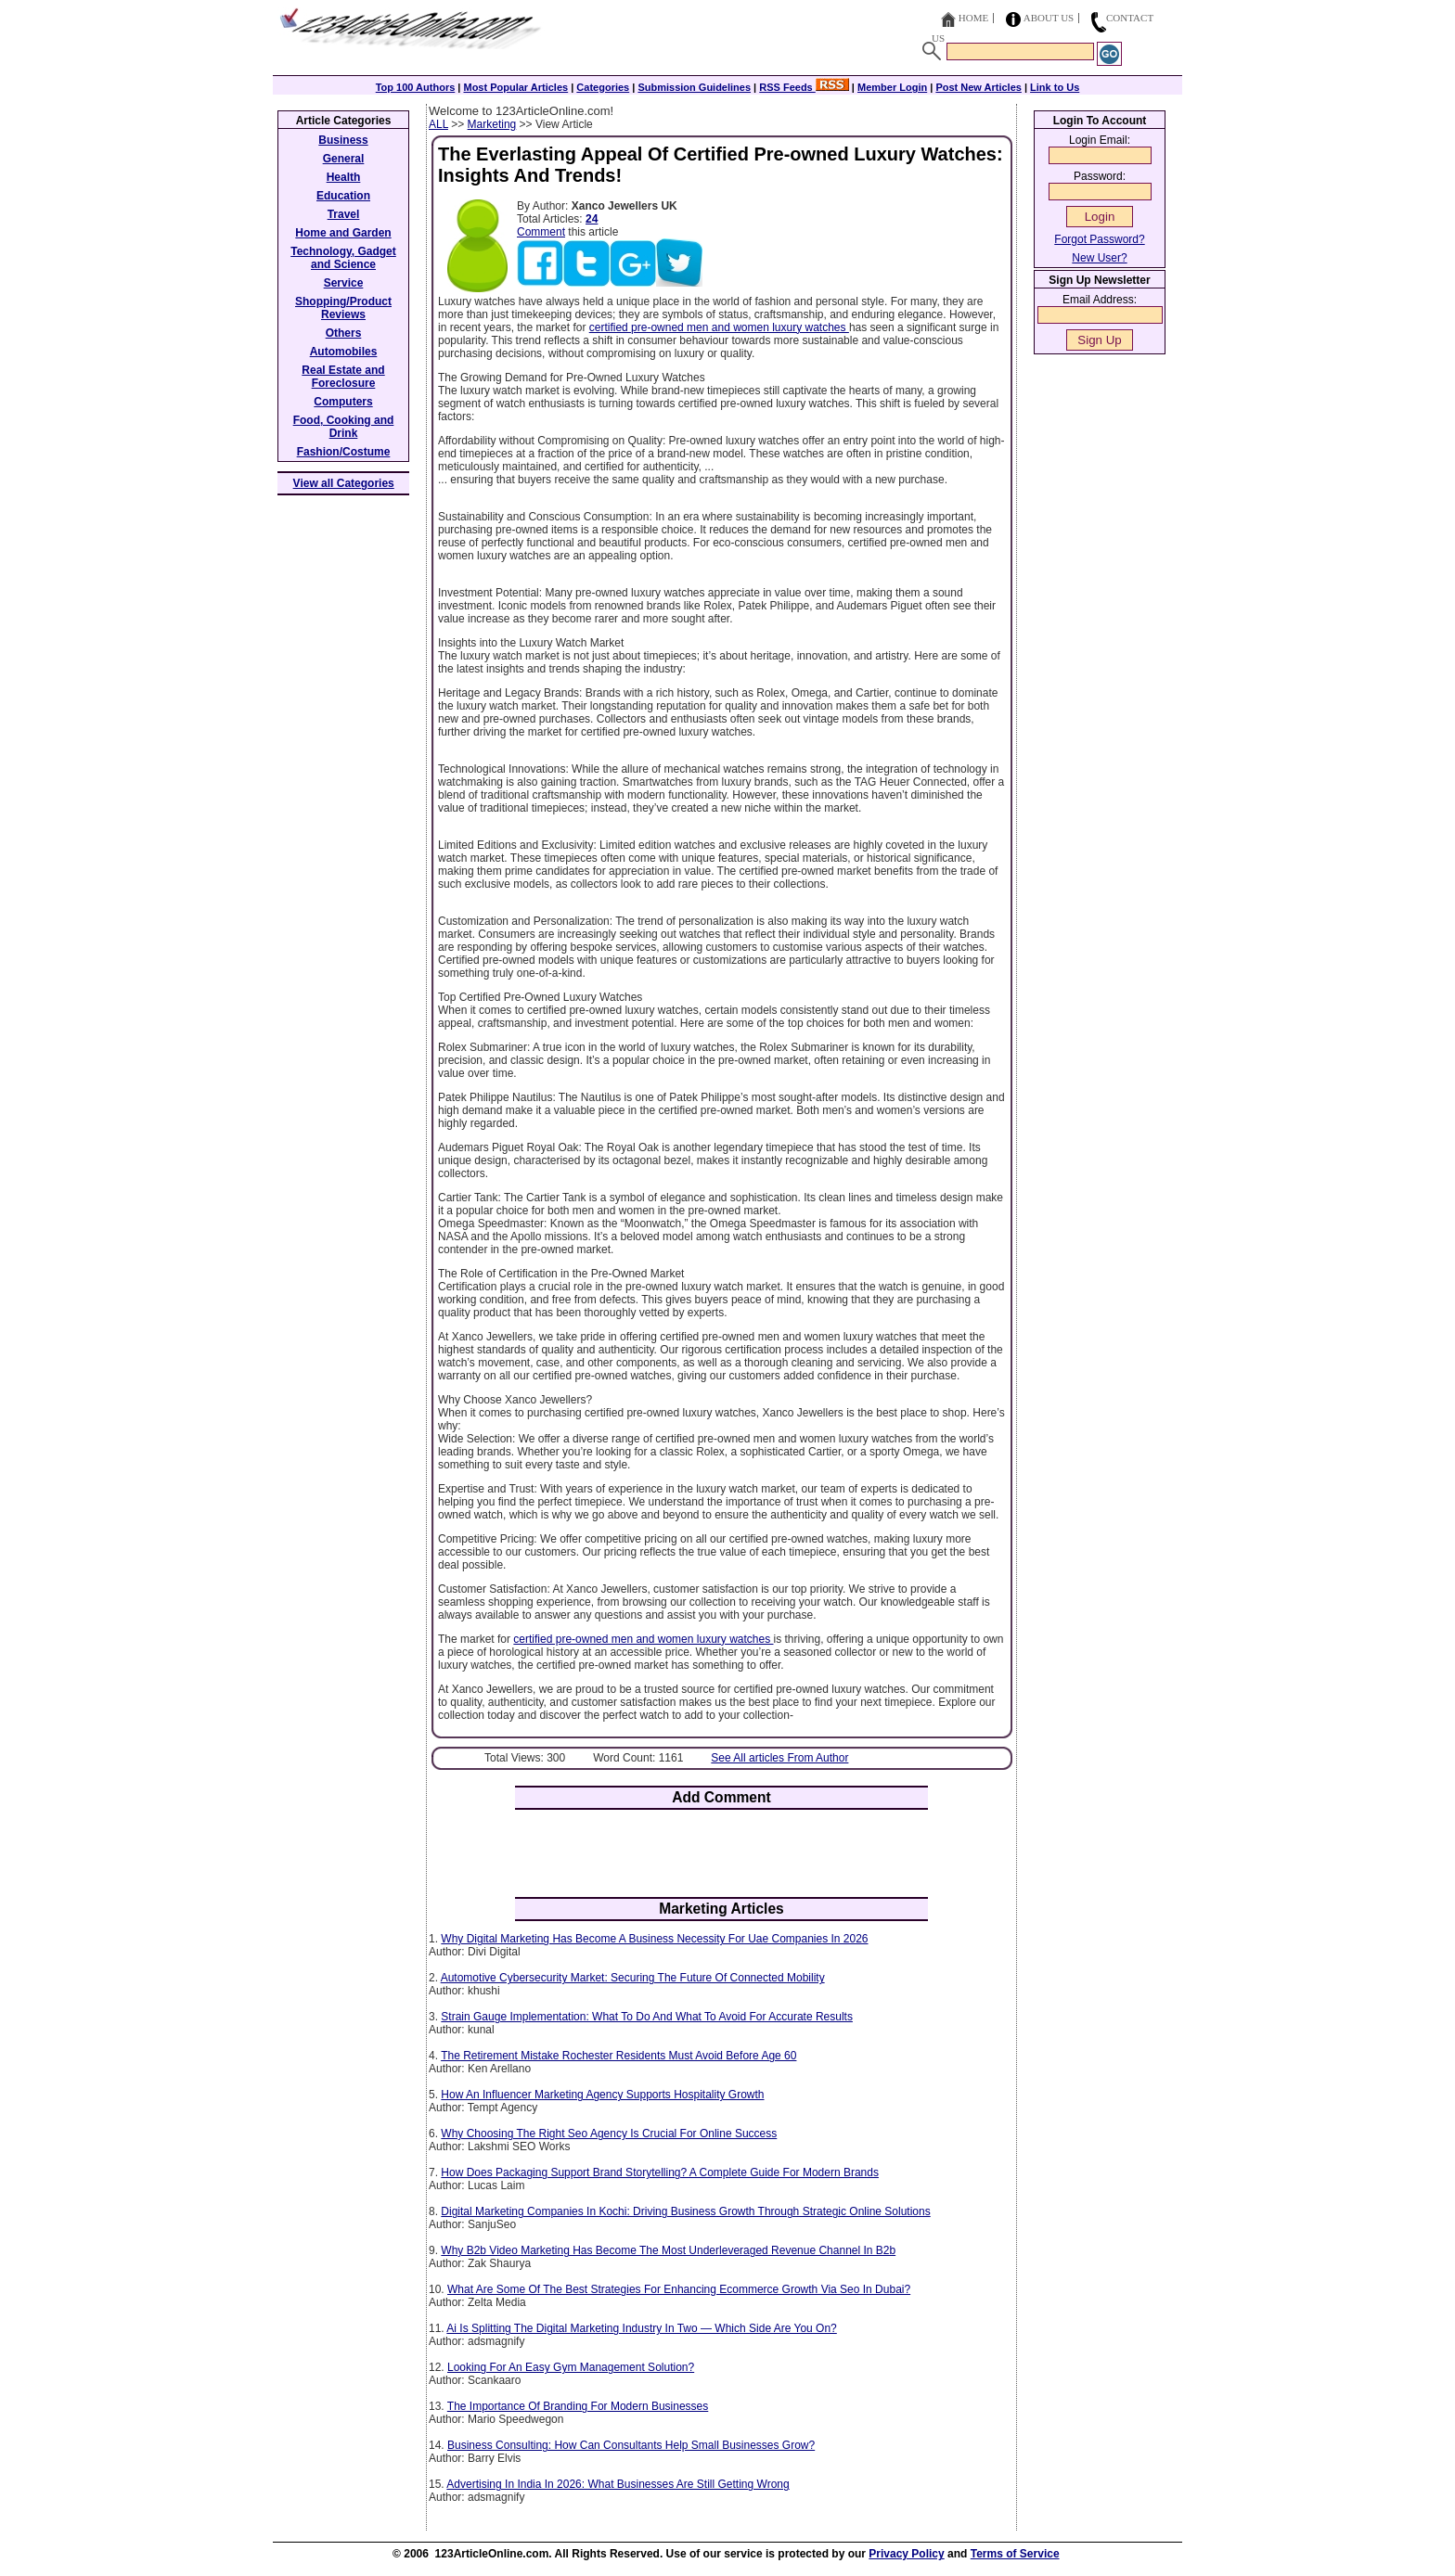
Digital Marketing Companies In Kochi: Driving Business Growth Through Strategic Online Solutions (685, 2211)
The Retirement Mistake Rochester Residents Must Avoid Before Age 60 (618, 2055)
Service (344, 282)
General (344, 158)
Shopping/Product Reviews (343, 308)
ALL (438, 124)
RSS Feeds (804, 87)
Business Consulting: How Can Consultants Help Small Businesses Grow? (631, 2445)
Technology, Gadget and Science (343, 258)
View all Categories (343, 483)
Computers (343, 401)
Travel (344, 214)
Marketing (492, 124)
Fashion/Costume (344, 451)
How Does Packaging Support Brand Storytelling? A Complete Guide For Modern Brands (660, 2172)
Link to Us (1054, 87)
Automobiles (344, 351)
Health (344, 177)
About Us (1049, 17)
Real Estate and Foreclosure (343, 377)
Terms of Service (1015, 2553)
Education (343, 195)
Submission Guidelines (694, 87)
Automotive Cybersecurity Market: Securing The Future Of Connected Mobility (633, 1977)
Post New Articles (978, 87)
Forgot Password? (1099, 239)
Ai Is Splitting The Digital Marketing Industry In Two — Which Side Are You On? (641, 2328)
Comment (541, 231)
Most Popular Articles (515, 87)
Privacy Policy (906, 2553)
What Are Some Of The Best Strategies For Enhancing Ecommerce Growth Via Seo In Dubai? (678, 2289)
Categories (602, 87)
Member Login (892, 87)
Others (344, 333)
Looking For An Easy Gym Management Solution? (570, 2367)
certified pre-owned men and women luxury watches (719, 327)
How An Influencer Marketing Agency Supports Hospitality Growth (602, 2094)
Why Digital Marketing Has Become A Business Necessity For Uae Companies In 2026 (654, 1938)
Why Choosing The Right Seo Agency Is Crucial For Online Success (609, 2133)
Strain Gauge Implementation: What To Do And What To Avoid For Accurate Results (647, 2016)
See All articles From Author (779, 1757)
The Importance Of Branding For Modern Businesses (577, 2406)
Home (973, 17)
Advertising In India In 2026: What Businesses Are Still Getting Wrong (617, 2484)
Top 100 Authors (416, 87)
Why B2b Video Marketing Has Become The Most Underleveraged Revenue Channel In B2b (668, 2250)
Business (342, 140)
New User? (1099, 257)
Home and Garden (343, 232)
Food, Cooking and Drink (343, 427)
